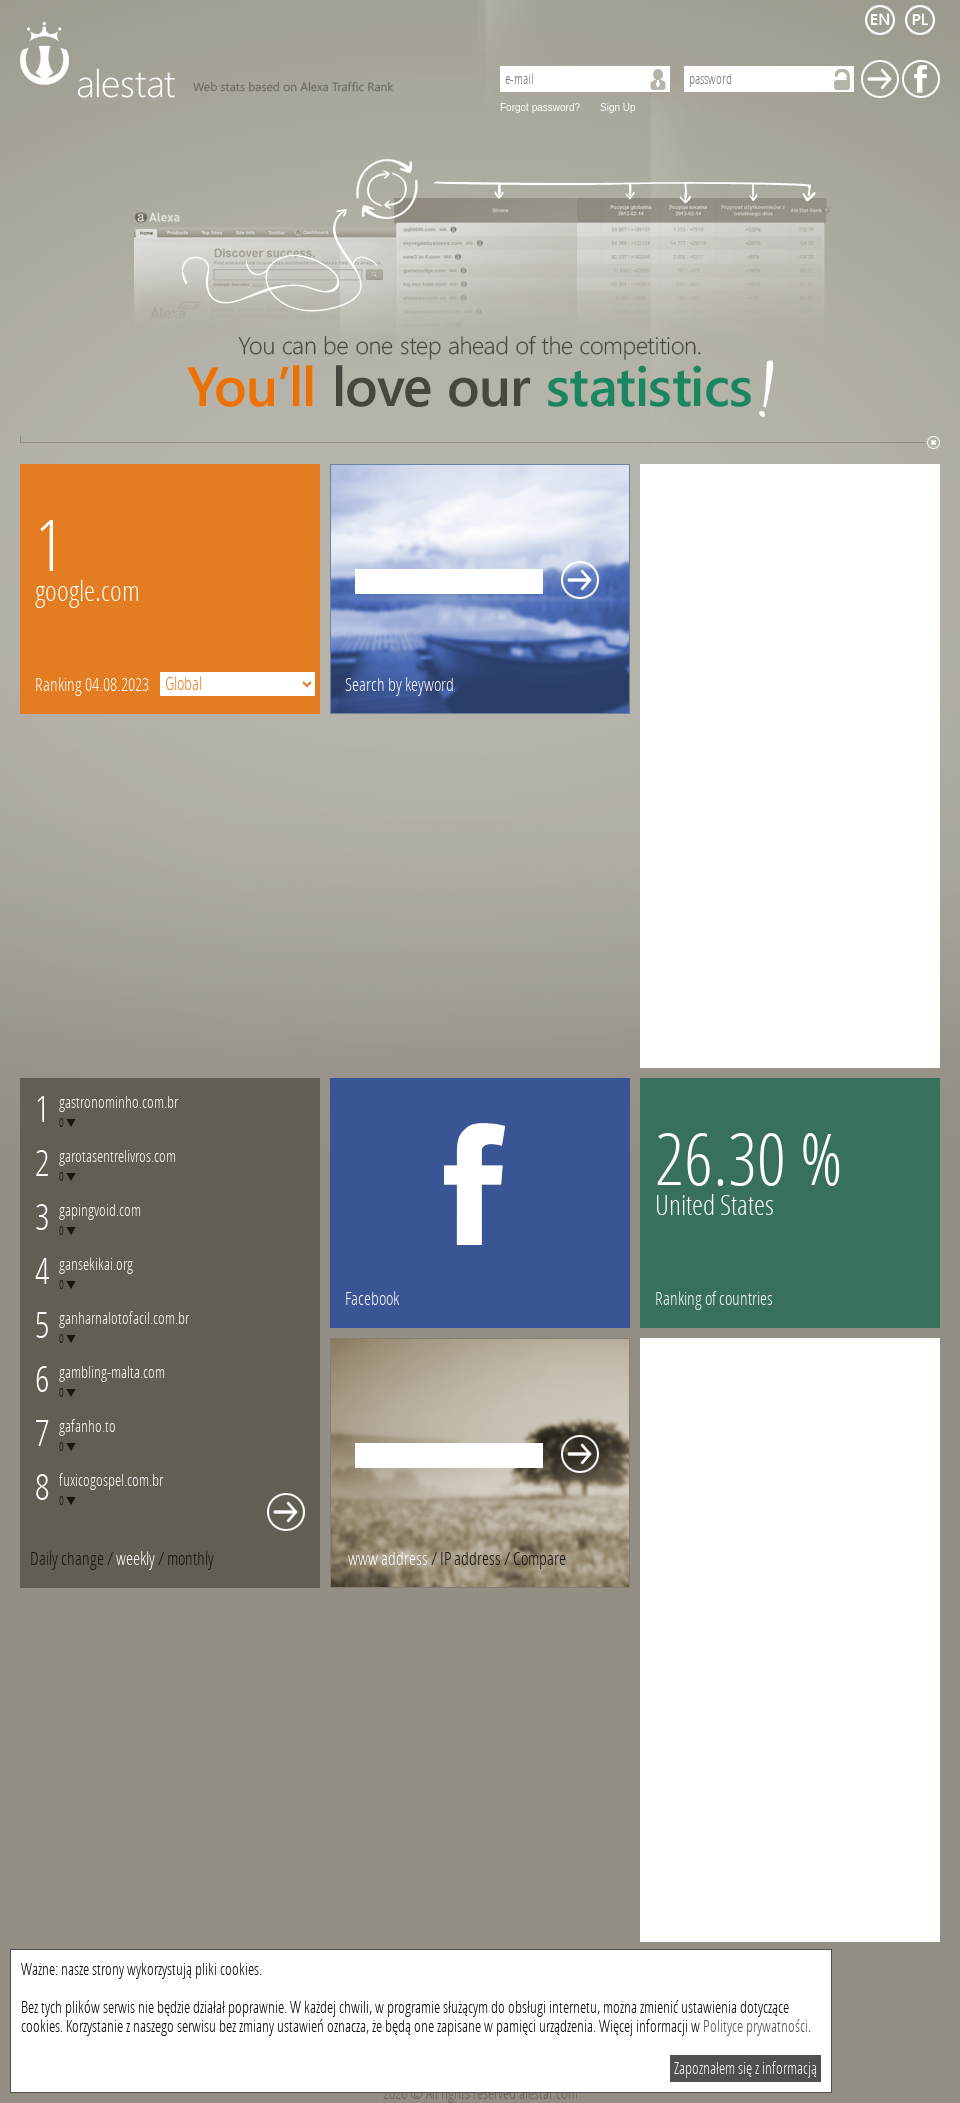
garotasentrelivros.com (117, 1156)
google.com (87, 591)
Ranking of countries (714, 1299)
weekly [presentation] (135, 1559)
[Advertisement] (738, 764)
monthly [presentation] (190, 1559)
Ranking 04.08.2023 (92, 685)
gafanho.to (87, 1426)
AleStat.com (242, 60)
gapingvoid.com (100, 1210)
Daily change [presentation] (67, 1559)
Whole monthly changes (286, 1512)
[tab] (190, 1559)
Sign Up (618, 107)
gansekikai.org (96, 1264)
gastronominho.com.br (118, 1102)
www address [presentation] (388, 1559)
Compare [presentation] (539, 1559)
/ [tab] (73, 1559)
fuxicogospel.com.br (111, 1480)
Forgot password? (540, 107)
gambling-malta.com (112, 1372)
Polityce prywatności (755, 2026)
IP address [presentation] (470, 1559)
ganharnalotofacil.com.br (124, 1318)
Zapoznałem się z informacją (745, 2068)
